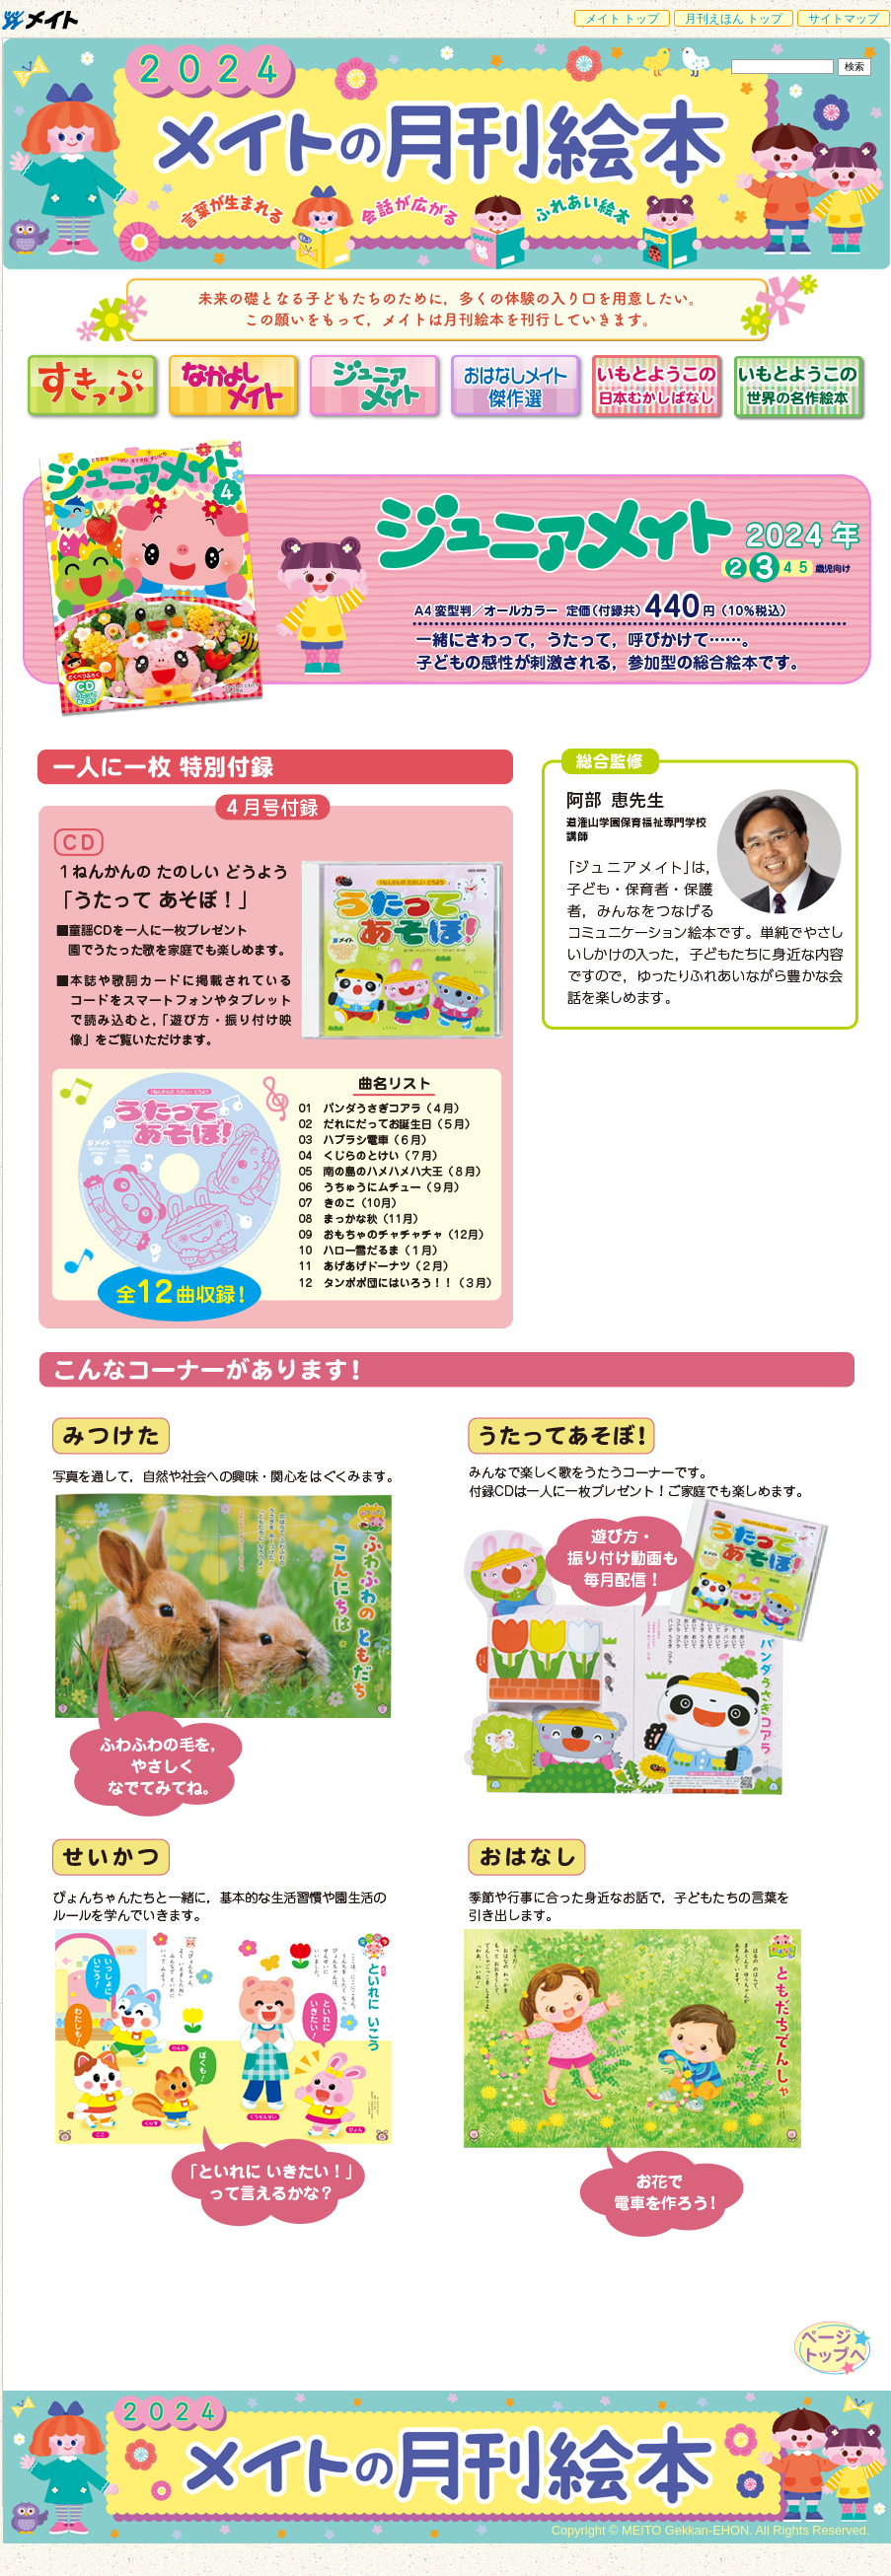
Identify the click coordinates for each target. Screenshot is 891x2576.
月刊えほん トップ (733, 19)
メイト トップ (622, 19)
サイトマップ (843, 19)
